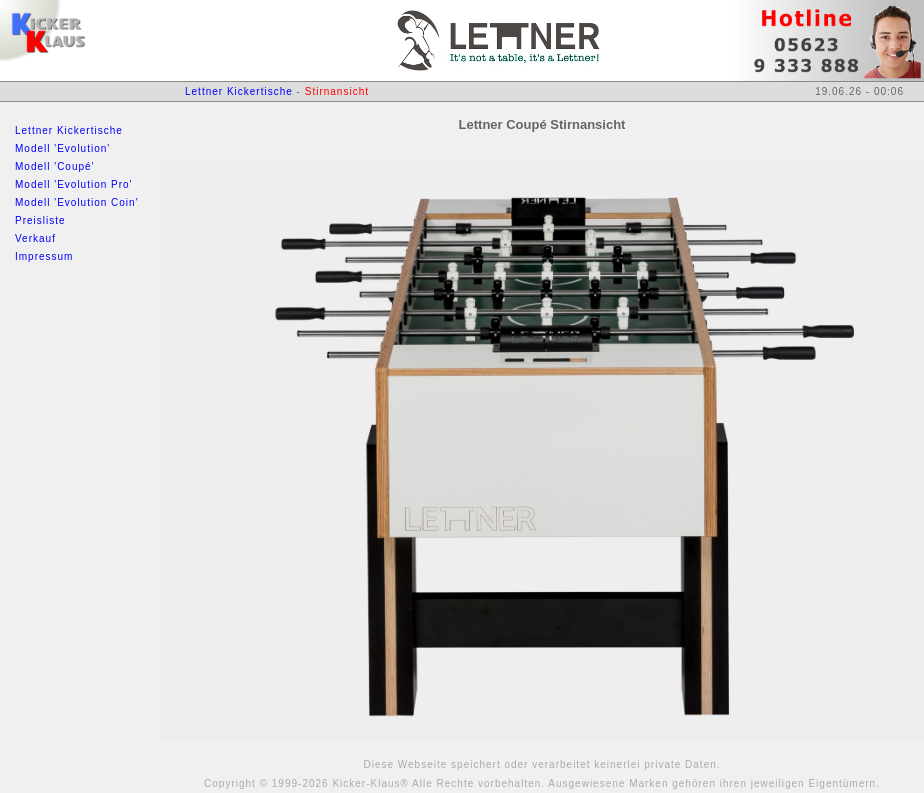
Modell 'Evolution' (62, 148)
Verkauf (35, 238)
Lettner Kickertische (69, 130)
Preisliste (40, 220)
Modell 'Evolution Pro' (74, 184)
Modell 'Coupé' (55, 166)
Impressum (44, 256)
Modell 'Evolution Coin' (77, 202)
